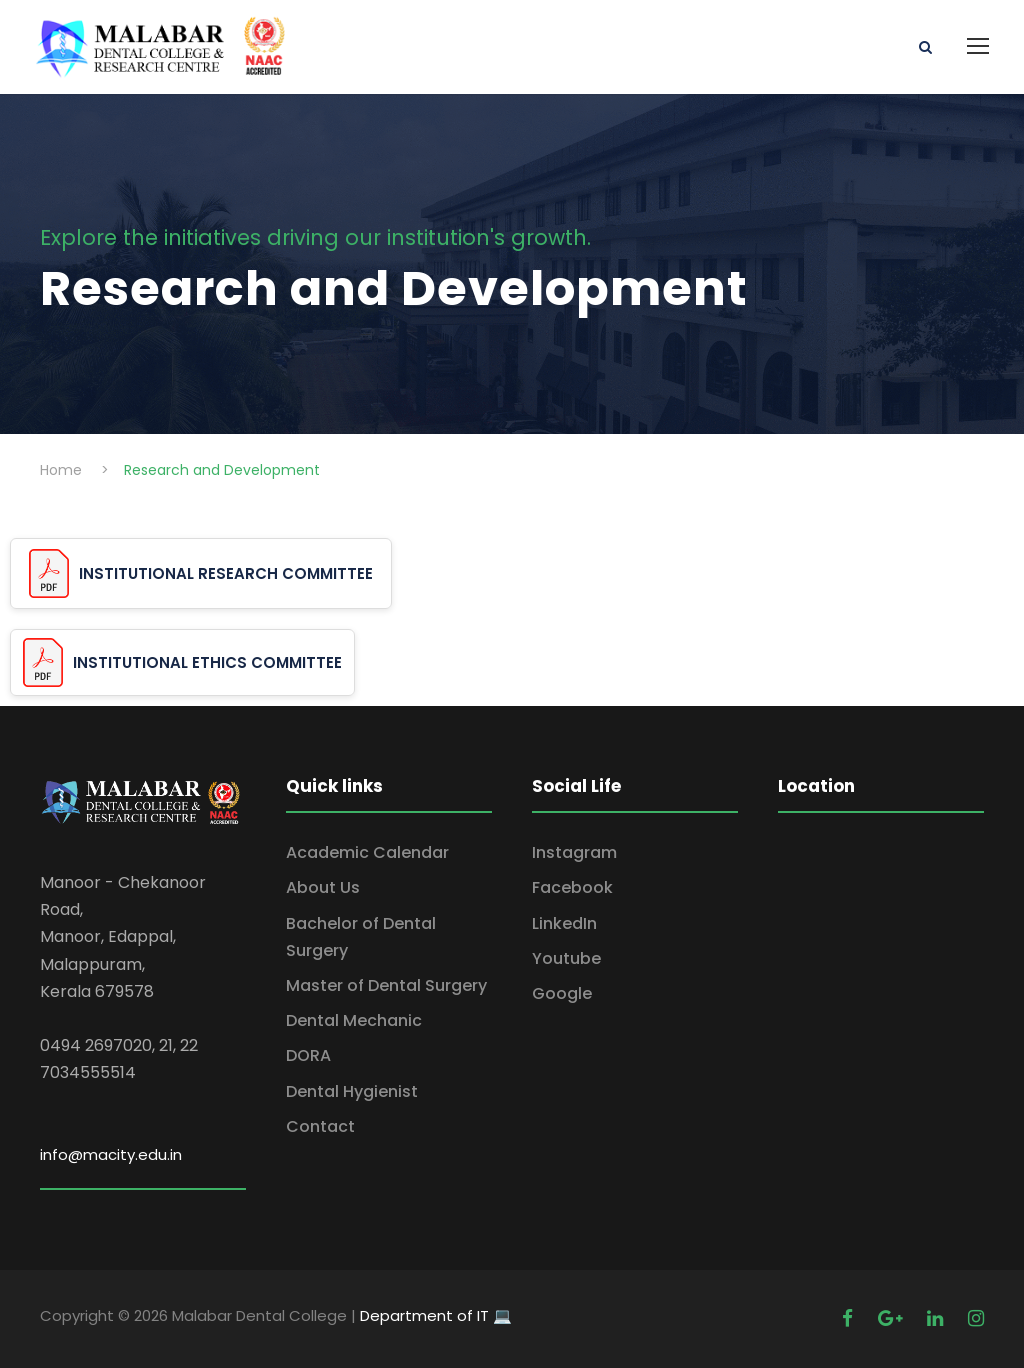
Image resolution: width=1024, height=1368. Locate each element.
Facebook (572, 887)
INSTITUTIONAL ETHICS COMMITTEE (207, 662)
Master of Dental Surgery (386, 985)
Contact (320, 1126)
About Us (323, 887)
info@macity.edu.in (111, 1154)
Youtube (566, 958)
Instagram (574, 852)
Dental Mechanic (354, 1020)
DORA (308, 1055)
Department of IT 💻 (436, 1315)
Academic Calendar (367, 852)
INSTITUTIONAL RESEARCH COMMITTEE (226, 573)
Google (562, 993)
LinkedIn (564, 923)
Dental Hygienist (352, 1091)
